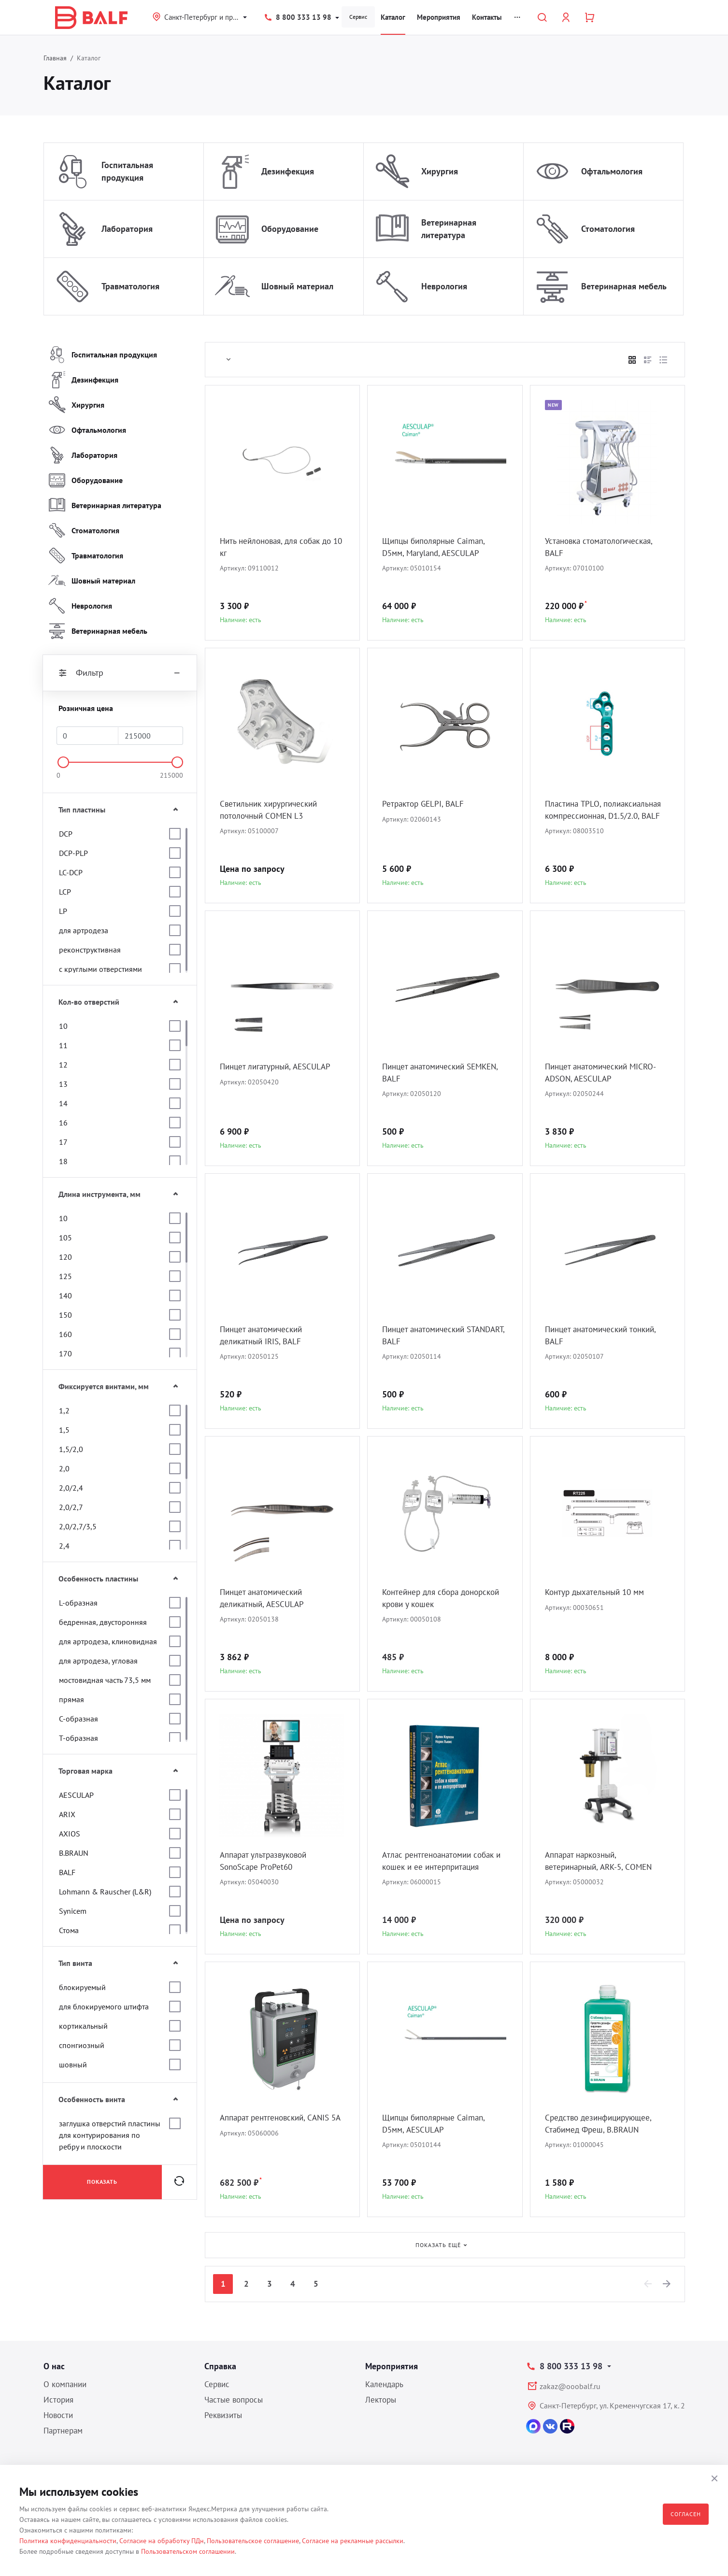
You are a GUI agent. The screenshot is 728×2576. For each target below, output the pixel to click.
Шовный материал (297, 286)
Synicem (72, 1911)
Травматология (130, 286)
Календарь (384, 2384)
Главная (55, 58)
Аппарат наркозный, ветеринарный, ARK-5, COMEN (602, 1861)
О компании (64, 2384)
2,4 (64, 1546)
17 (63, 1142)
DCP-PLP (73, 853)
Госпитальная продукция (127, 171)
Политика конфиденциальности (67, 2540)
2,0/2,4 (71, 1488)
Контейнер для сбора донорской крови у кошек (432, 1598)
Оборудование (289, 228)
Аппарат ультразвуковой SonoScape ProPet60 (267, 1861)
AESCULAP (76, 1795)
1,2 (64, 1410)
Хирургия (439, 171)
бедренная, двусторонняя (103, 1622)
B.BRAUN (73, 1853)
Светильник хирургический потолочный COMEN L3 (272, 810)
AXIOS (69, 1833)
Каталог (393, 17)
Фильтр (119, 673)
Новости (58, 2415)
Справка (220, 2366)
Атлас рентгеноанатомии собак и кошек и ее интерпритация (442, 1861)
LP (63, 911)
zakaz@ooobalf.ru (570, 2386)
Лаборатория (127, 228)
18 (63, 1161)
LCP (65, 892)
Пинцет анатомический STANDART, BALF (427, 1336)
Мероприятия (438, 17)
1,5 (64, 1430)
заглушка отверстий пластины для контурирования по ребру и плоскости (109, 2135)
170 (65, 1353)
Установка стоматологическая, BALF (604, 547)
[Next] (667, 2283)
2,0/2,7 (71, 1507)
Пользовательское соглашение (253, 2540)
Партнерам (63, 2430)
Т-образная (78, 1738)
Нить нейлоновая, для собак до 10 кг (281, 547)
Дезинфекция (287, 171)
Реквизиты (223, 2415)
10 (63, 1026)
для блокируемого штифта (104, 2006)
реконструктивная (90, 949)
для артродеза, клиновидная (108, 1641)
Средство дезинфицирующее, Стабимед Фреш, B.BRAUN (602, 2124)
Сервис (358, 16)
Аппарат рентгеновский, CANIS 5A (279, 2124)
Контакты (487, 17)
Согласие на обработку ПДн (161, 2540)
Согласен (686, 2514)
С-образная (78, 1718)
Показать (102, 2181)
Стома (69, 1930)
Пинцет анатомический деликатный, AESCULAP (265, 1598)
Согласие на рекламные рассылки (352, 2540)
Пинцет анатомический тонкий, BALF (606, 1336)
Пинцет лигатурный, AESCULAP (280, 1066)
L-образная (78, 1603)
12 (63, 1064)
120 (65, 1257)
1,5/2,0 (71, 1449)
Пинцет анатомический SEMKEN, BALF (427, 1073)
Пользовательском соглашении (188, 2551)
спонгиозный (81, 2045)
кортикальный (83, 2026)
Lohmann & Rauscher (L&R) (105, 1891)
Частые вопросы (233, 2399)
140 (65, 1295)
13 (63, 1084)
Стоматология (608, 228)
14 (63, 1103)
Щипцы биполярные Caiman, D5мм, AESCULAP (437, 2124)
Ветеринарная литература (448, 229)
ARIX (67, 1814)
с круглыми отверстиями (100, 969)
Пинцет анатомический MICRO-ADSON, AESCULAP (605, 1073)
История (58, 2399)
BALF (67, 1872)
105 (65, 1237)
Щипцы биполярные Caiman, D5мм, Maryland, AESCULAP (437, 547)
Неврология (444, 286)
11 (63, 1045)
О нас (54, 2366)
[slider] (63, 762)
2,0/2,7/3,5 (78, 1526)
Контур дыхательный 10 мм (599, 1592)
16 (63, 1122)
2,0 (64, 1468)
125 (65, 1276)
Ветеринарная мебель (624, 286)
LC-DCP (71, 872)
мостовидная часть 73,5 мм (105, 1680)
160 (65, 1334)
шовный (73, 2064)
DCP (65, 834)
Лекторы (380, 2399)
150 (65, 1315)
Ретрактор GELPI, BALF (425, 804)
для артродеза (83, 930)
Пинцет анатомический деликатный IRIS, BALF (265, 1336)
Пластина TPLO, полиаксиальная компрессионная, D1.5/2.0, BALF (607, 816)
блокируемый (82, 1987)
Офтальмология (611, 171)
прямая (71, 1699)
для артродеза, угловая (98, 1660)
